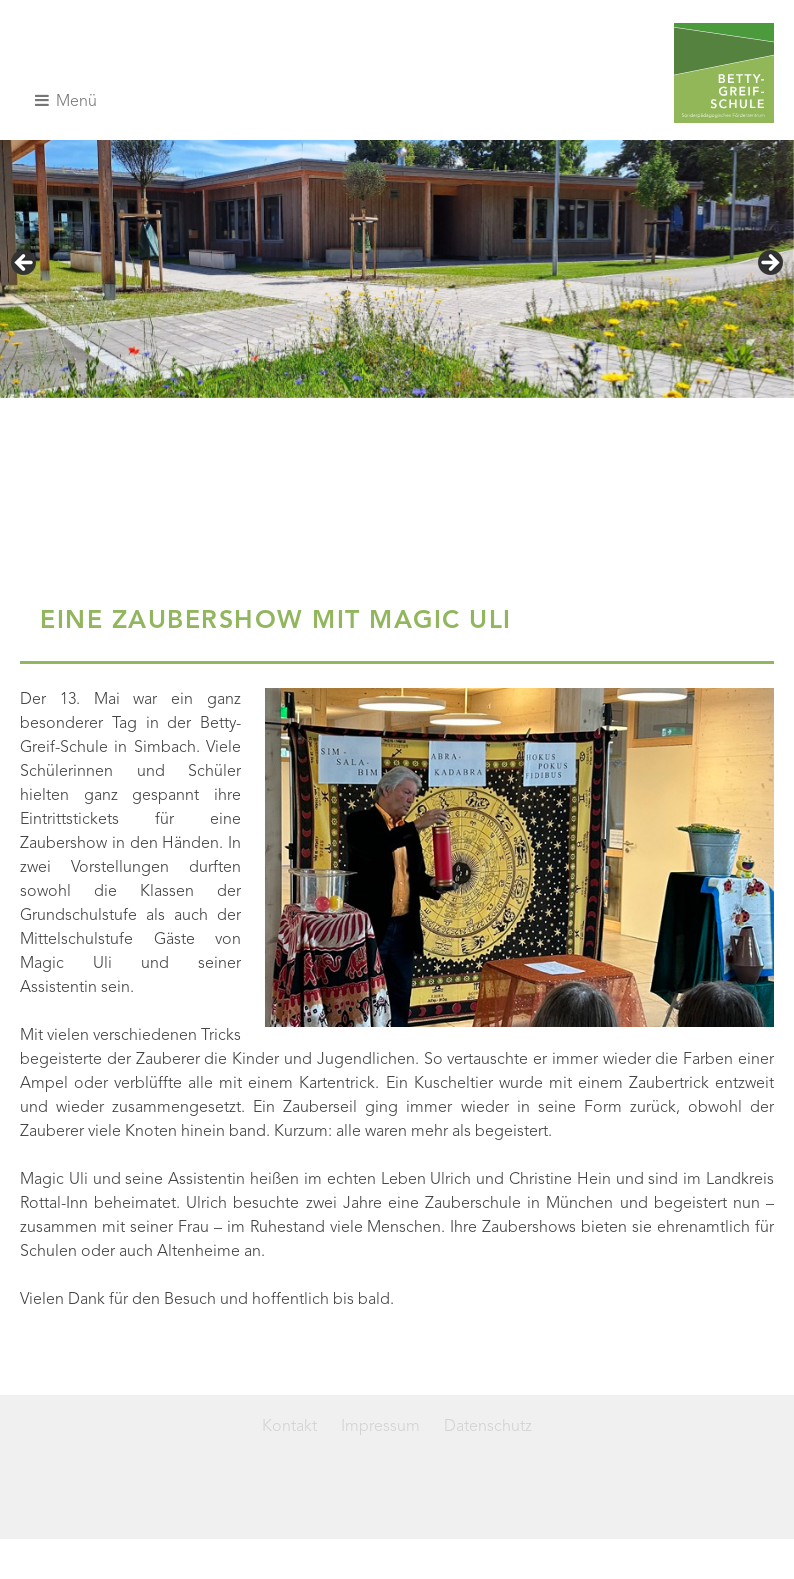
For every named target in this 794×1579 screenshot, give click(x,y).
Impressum (380, 1427)
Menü (66, 101)
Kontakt (289, 1427)
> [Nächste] (769, 264)
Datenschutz (488, 1427)
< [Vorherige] (25, 264)
